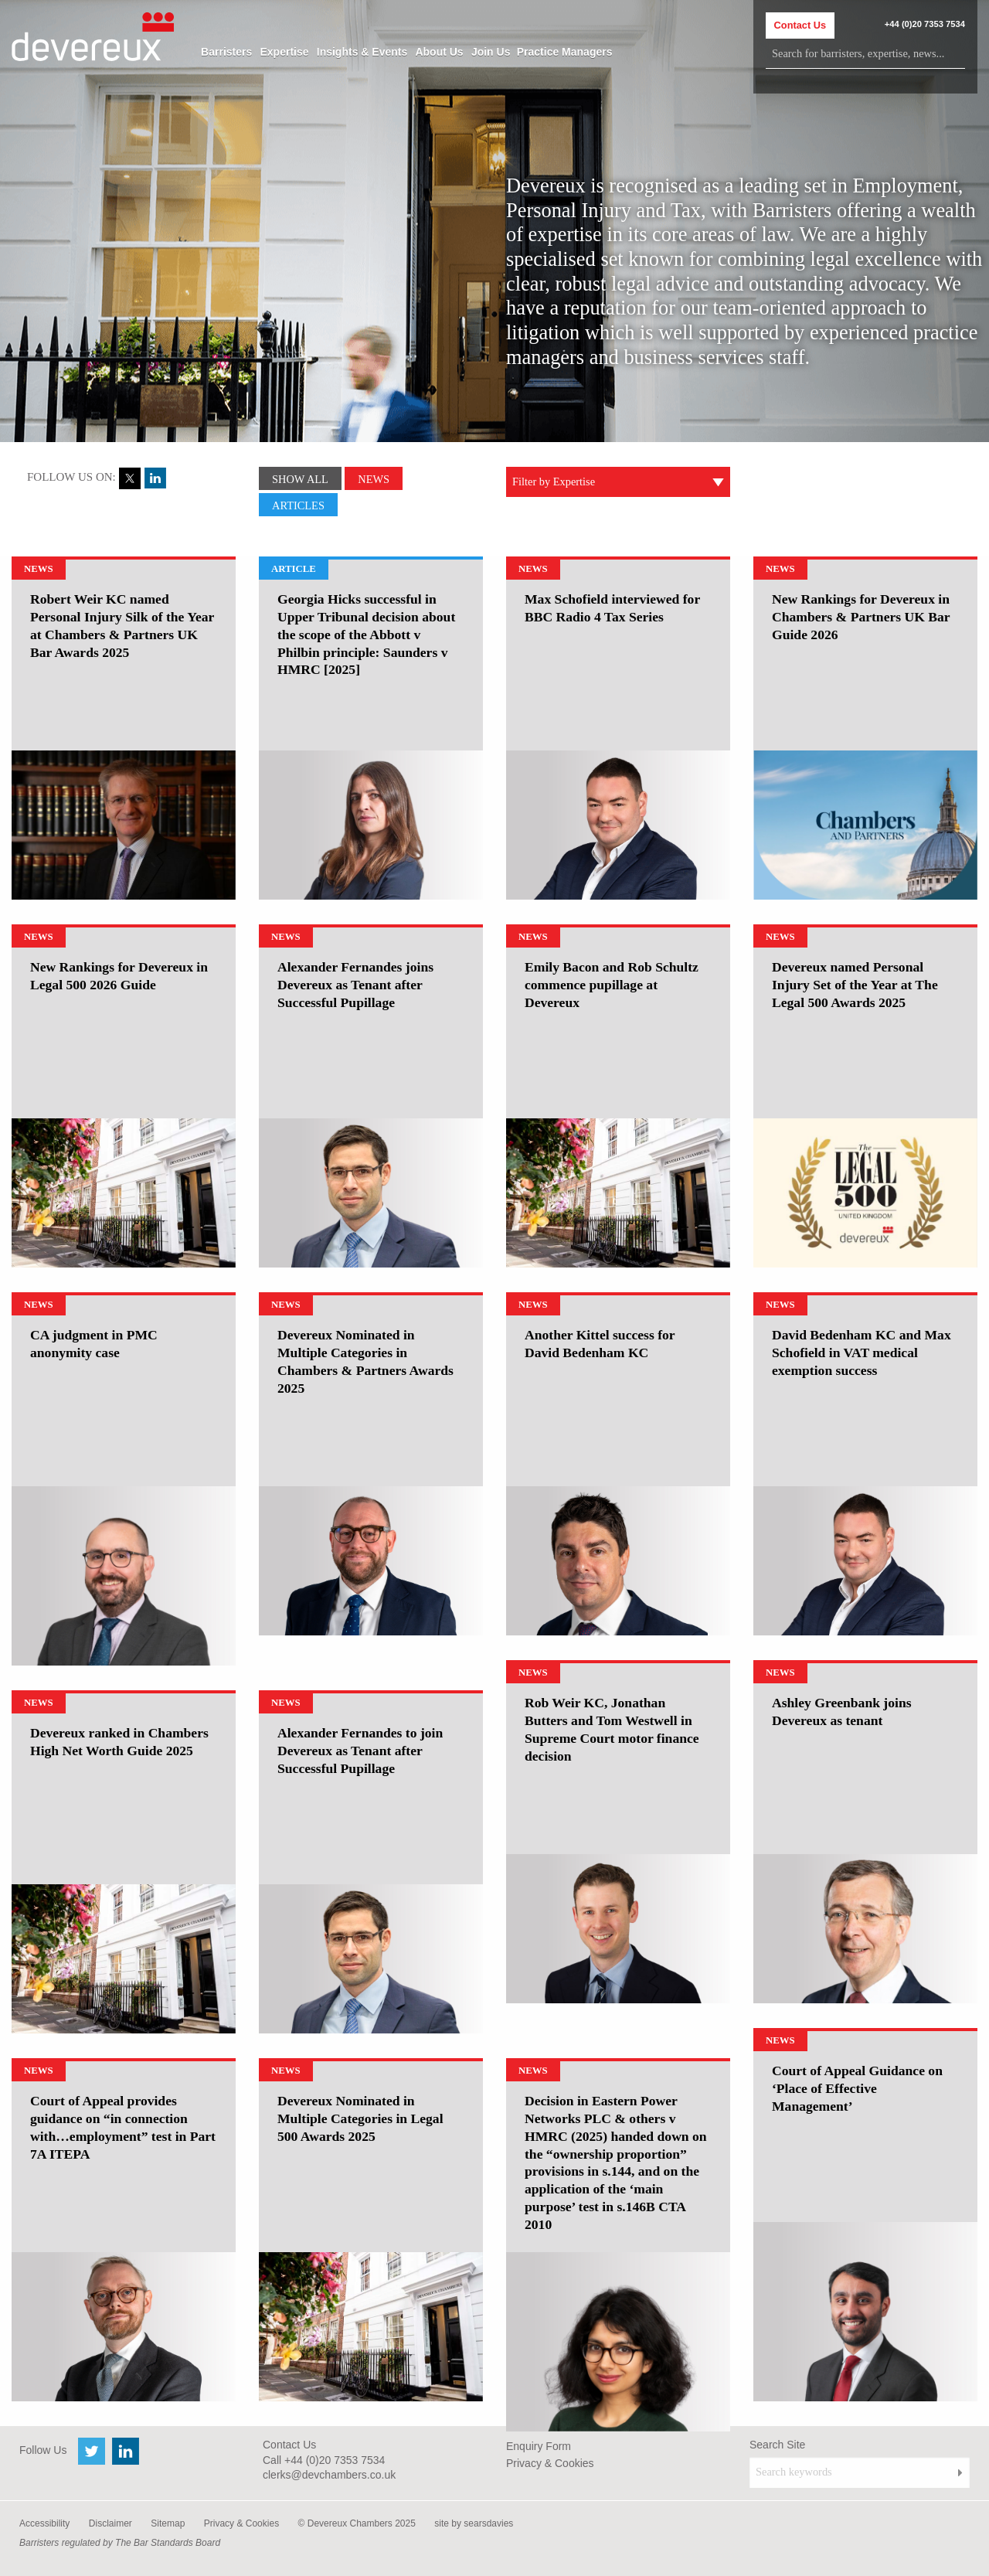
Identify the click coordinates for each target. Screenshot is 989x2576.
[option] (124, 825)
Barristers (226, 52)
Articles (298, 505)
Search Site (777, 2444)
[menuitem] (226, 52)
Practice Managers (565, 52)
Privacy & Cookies (550, 2463)
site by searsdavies (473, 2523)
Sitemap (168, 2523)
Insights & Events (362, 52)
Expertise (284, 52)
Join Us (491, 52)
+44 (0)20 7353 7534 (925, 24)
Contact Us (800, 25)
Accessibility (44, 2523)
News (373, 479)
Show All (300, 479)
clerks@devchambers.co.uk (329, 2475)
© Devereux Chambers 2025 (357, 2523)
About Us (439, 52)
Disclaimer (110, 2523)
